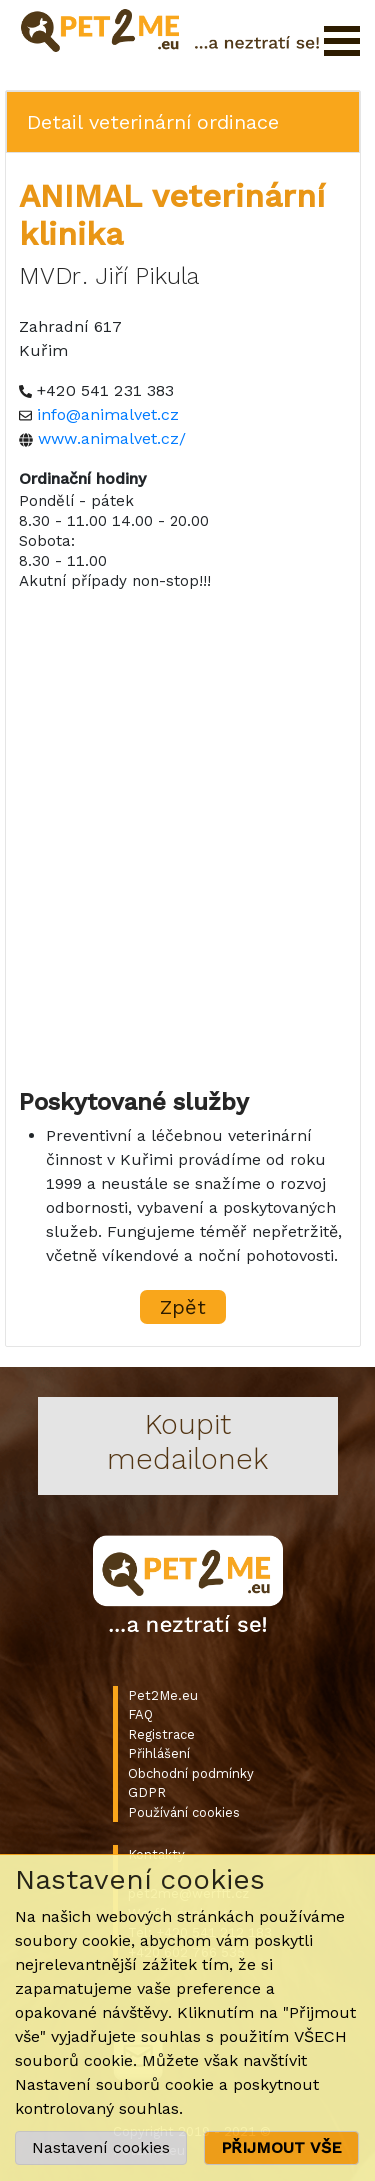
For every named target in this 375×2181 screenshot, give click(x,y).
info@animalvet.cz (108, 414)
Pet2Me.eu (163, 1695)
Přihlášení (159, 1753)
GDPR (147, 1792)
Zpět (183, 1307)
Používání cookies (184, 1812)
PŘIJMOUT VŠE (281, 2147)
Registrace (161, 1734)
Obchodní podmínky (191, 1773)
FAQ (140, 1714)
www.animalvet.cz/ (112, 438)
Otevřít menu (342, 41)
